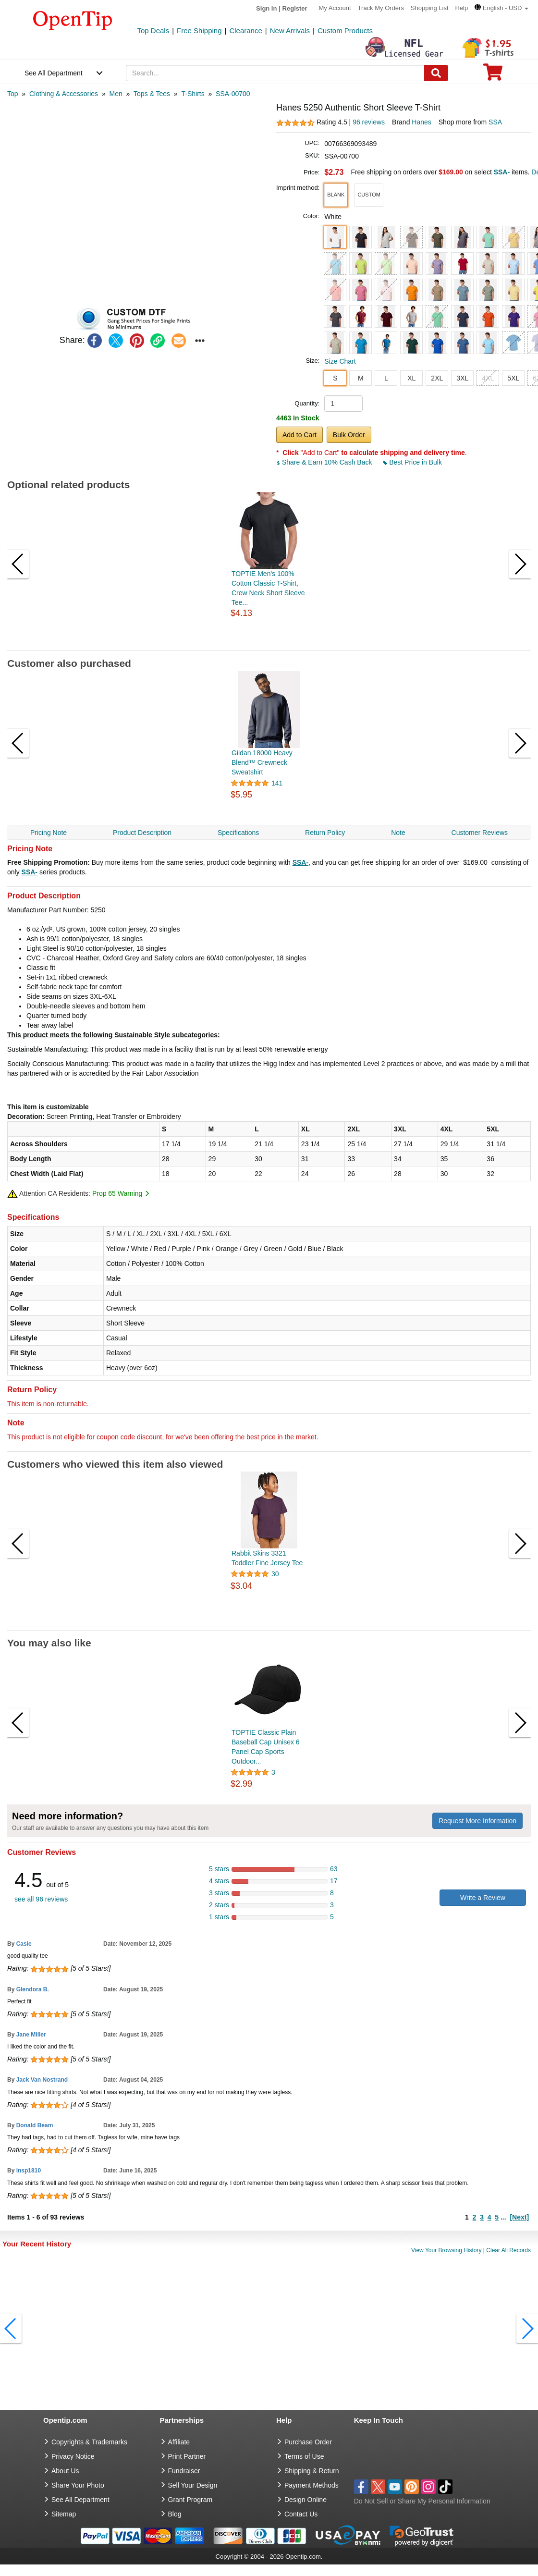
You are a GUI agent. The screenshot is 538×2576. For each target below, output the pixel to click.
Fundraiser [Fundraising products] (184, 2471)
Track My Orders (381, 8)
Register (294, 8)
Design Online (305, 2499)
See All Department (53, 73)
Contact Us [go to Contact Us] (301, 2514)
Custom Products (345, 30)
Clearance (245, 30)
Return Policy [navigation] (325, 832)
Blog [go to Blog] (175, 2514)
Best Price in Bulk (412, 462)
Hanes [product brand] (421, 122)
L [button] (386, 378)
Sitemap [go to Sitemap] (63, 2514)
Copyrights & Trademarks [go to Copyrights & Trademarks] (89, 2442)
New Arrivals (290, 30)
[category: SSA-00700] (233, 94)
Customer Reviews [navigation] (480, 832)
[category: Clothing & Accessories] (63, 94)
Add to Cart (299, 435)
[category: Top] (12, 94)
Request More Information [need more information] (477, 1821)
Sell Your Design (193, 2485)
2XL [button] (437, 378)
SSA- (300, 862)
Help (461, 8)
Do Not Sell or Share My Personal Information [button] (422, 2501)
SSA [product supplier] (495, 122)
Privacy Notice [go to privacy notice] (72, 2456)
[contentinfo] (72, 20)
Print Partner (187, 2456)
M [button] (361, 378)
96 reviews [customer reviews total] (369, 122)
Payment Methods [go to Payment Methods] (311, 2485)
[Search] (436, 73)
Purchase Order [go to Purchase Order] (308, 2442)
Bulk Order (349, 435)
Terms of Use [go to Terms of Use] (304, 2456)
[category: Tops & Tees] (152, 94)
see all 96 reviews (41, 1899)
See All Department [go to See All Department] (80, 2499)
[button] (501, 8)
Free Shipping (199, 30)
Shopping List (430, 8)
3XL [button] (462, 378)
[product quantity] (343, 403)
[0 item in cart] (492, 75)
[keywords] (275, 73)
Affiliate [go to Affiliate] (179, 2442)
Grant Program (190, 2499)
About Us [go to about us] (65, 2471)
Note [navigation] (398, 832)
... (503, 2217)
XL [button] (411, 378)
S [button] (335, 378)
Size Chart (339, 361)
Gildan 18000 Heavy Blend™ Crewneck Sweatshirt (262, 762)
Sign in (266, 8)
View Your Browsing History (446, 2250)
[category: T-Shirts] (192, 94)
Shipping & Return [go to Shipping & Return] (311, 2471)
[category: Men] (115, 94)
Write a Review (482, 1897)
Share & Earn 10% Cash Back (325, 462)
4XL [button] (488, 378)
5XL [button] (513, 378)
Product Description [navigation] (142, 832)
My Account (335, 8)
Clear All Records (508, 2250)
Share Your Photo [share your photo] (77, 2485)
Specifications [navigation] (238, 832)
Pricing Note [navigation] (48, 832)
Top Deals (153, 30)
